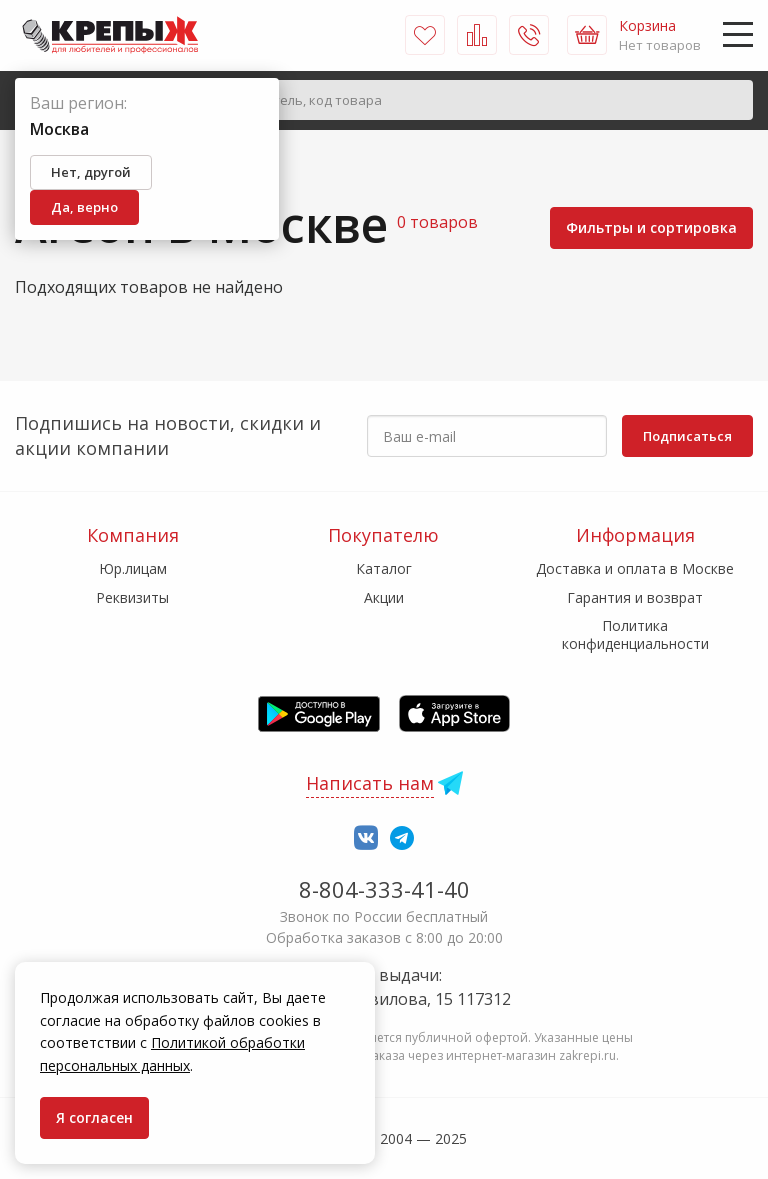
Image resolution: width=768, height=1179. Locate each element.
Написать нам (370, 783)
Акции (384, 597)
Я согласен (94, 1117)
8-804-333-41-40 (384, 889)
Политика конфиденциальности (635, 634)
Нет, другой (91, 172)
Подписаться (687, 436)
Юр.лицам (133, 568)
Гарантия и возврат (635, 597)
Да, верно (84, 207)
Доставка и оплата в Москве (635, 568)
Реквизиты (132, 597)
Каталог (384, 568)
